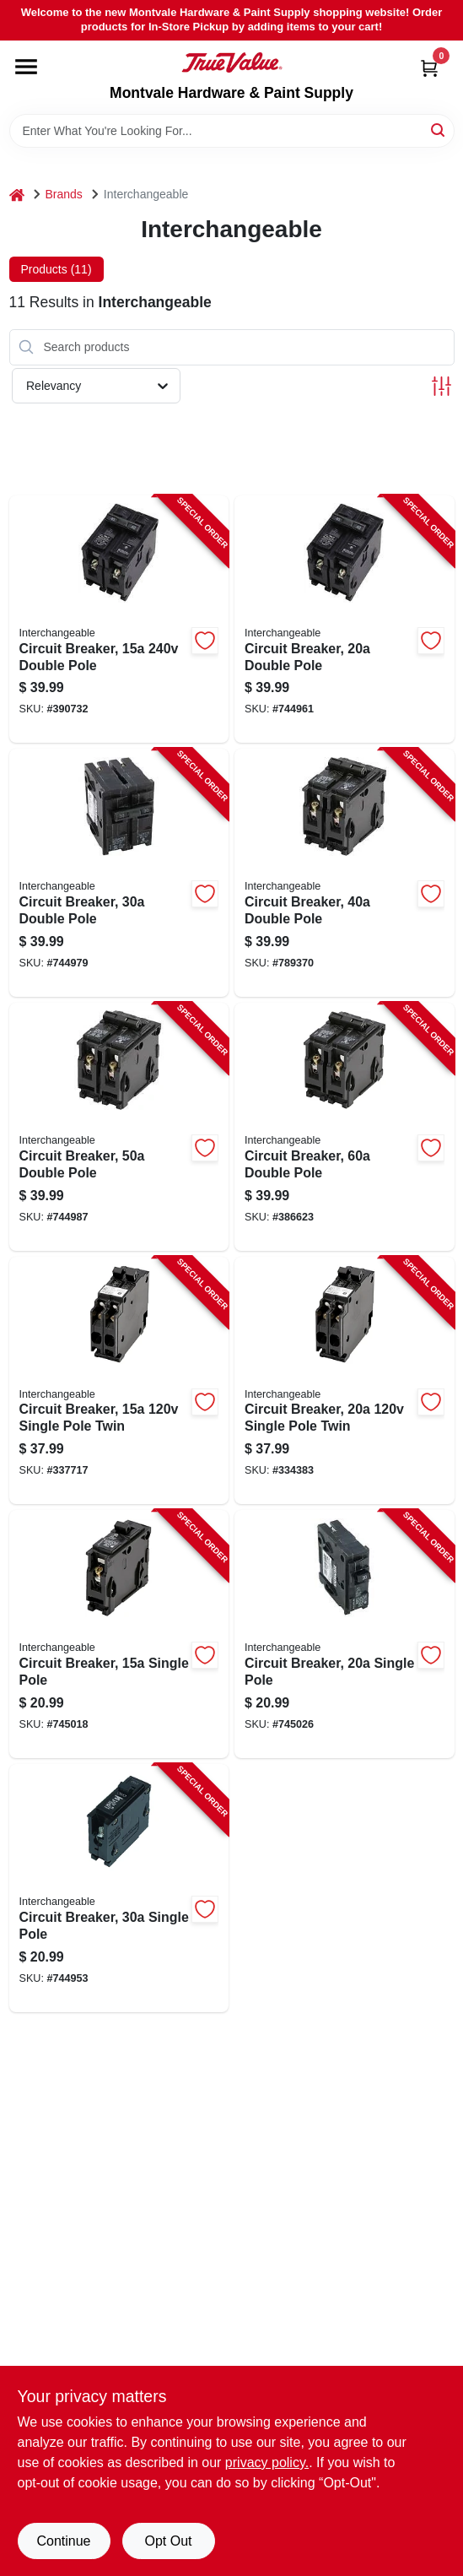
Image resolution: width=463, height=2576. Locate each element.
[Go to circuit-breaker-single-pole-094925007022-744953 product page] (119, 1888)
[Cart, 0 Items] (429, 68)
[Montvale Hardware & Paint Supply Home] (232, 62)
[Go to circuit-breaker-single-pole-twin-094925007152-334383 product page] (344, 1381)
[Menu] (26, 67)
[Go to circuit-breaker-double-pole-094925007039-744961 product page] (344, 619)
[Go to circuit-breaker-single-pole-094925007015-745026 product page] (344, 1634)
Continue (63, 2541)
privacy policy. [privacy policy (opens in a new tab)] (267, 2462)
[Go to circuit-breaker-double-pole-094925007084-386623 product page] (344, 1127)
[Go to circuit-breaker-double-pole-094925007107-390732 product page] (119, 619)
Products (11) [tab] (56, 269)
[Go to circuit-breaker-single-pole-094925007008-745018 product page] (119, 1634)
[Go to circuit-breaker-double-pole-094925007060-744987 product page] (119, 1127)
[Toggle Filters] (441, 386)
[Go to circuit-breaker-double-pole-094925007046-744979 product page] (119, 873)
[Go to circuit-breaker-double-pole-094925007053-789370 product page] (344, 873)
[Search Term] (232, 131)
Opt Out (167, 2541)
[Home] (16, 194)
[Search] (439, 129)
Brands (64, 194)
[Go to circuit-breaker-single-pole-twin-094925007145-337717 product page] (119, 1381)
